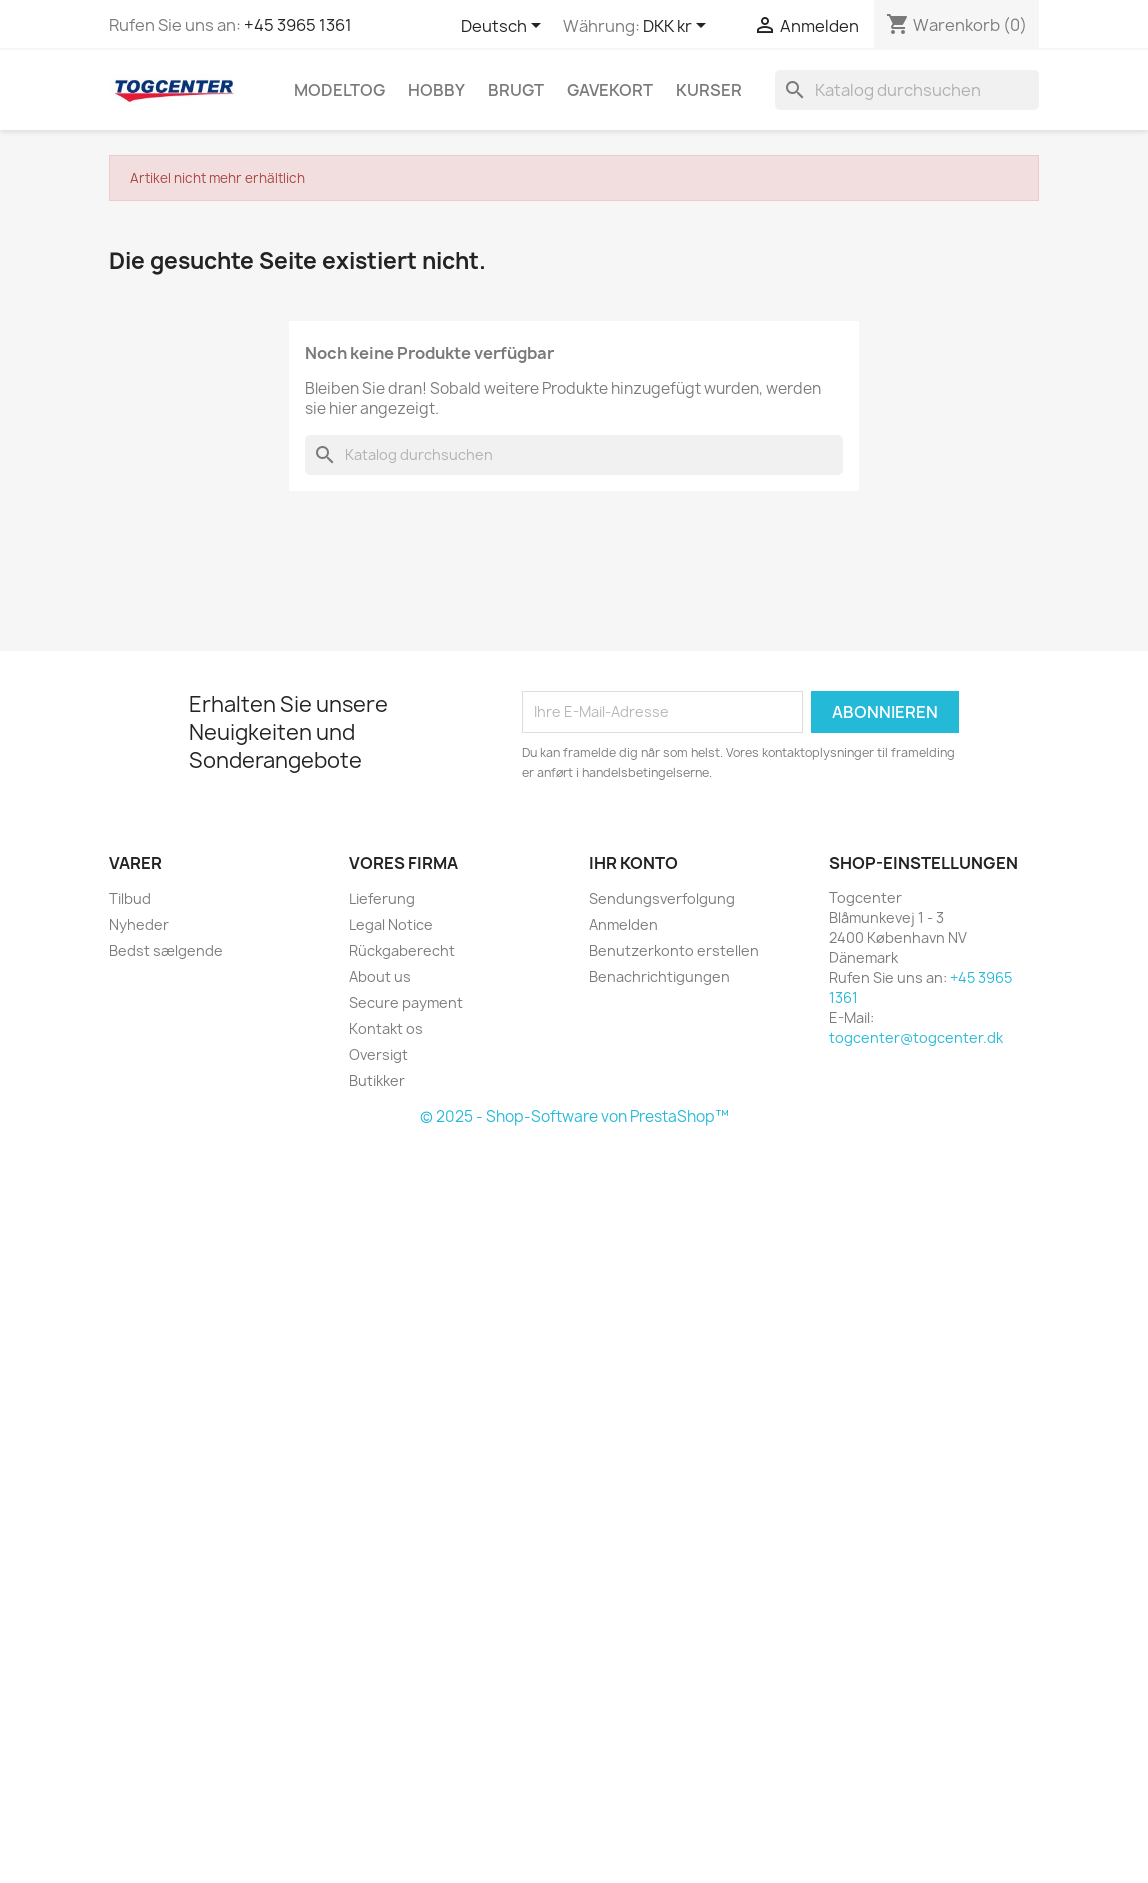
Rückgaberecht (402, 950)
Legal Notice (391, 924)
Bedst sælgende (166, 950)
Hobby (436, 90)
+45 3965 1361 (298, 25)
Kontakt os (386, 1028)
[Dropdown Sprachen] (504, 27)
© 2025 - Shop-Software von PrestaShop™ (574, 1116)
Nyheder (139, 924)
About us (380, 976)
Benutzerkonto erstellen (674, 950)
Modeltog (339, 90)
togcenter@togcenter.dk (916, 1037)
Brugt (516, 90)
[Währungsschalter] (678, 27)
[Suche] (907, 90)
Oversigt (378, 1054)
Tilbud (130, 898)
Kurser (709, 90)
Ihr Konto (633, 863)
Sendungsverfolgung (662, 898)
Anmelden (623, 924)
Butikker (377, 1080)
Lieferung (382, 898)
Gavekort (610, 90)
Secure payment (406, 1002)
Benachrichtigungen (659, 976)
